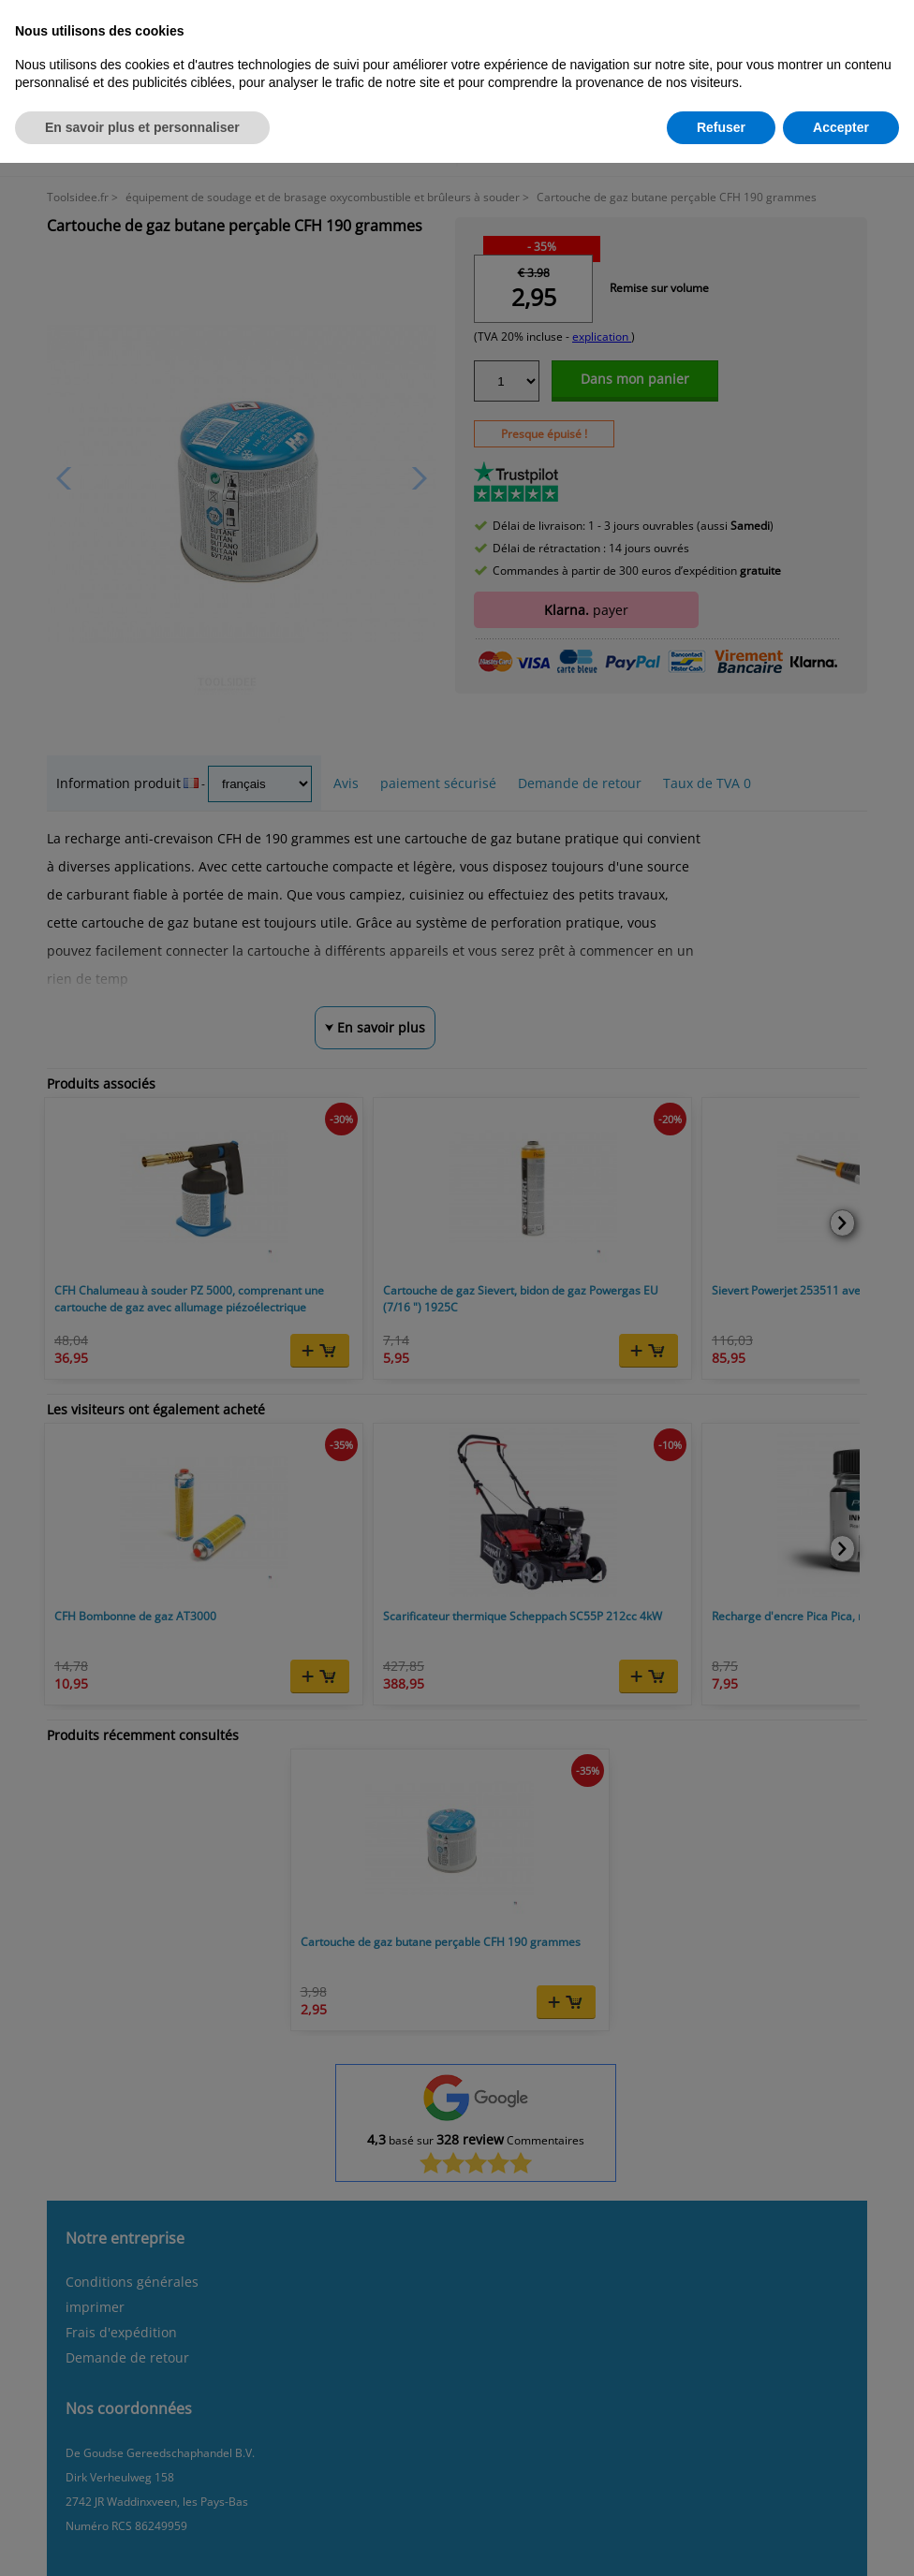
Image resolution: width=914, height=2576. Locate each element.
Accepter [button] (841, 127)
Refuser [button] (721, 127)
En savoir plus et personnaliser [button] (142, 127)
